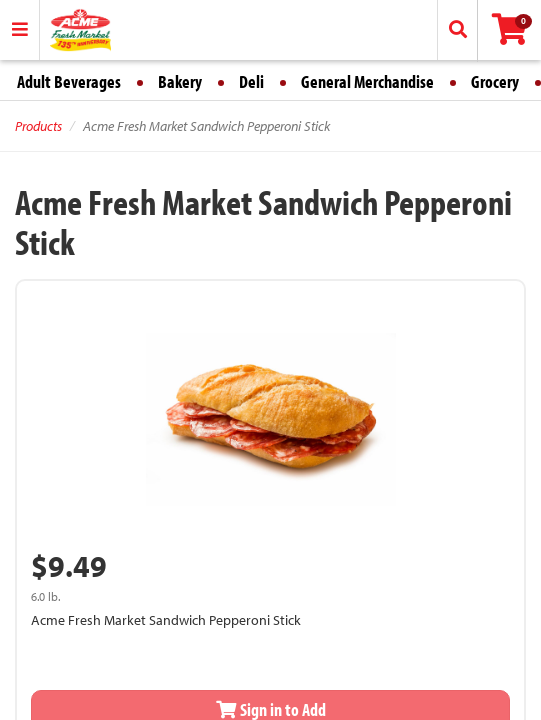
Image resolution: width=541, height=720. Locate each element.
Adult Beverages (69, 81)
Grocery (495, 81)
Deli (251, 81)
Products (38, 126)
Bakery (180, 81)
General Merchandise (367, 81)
